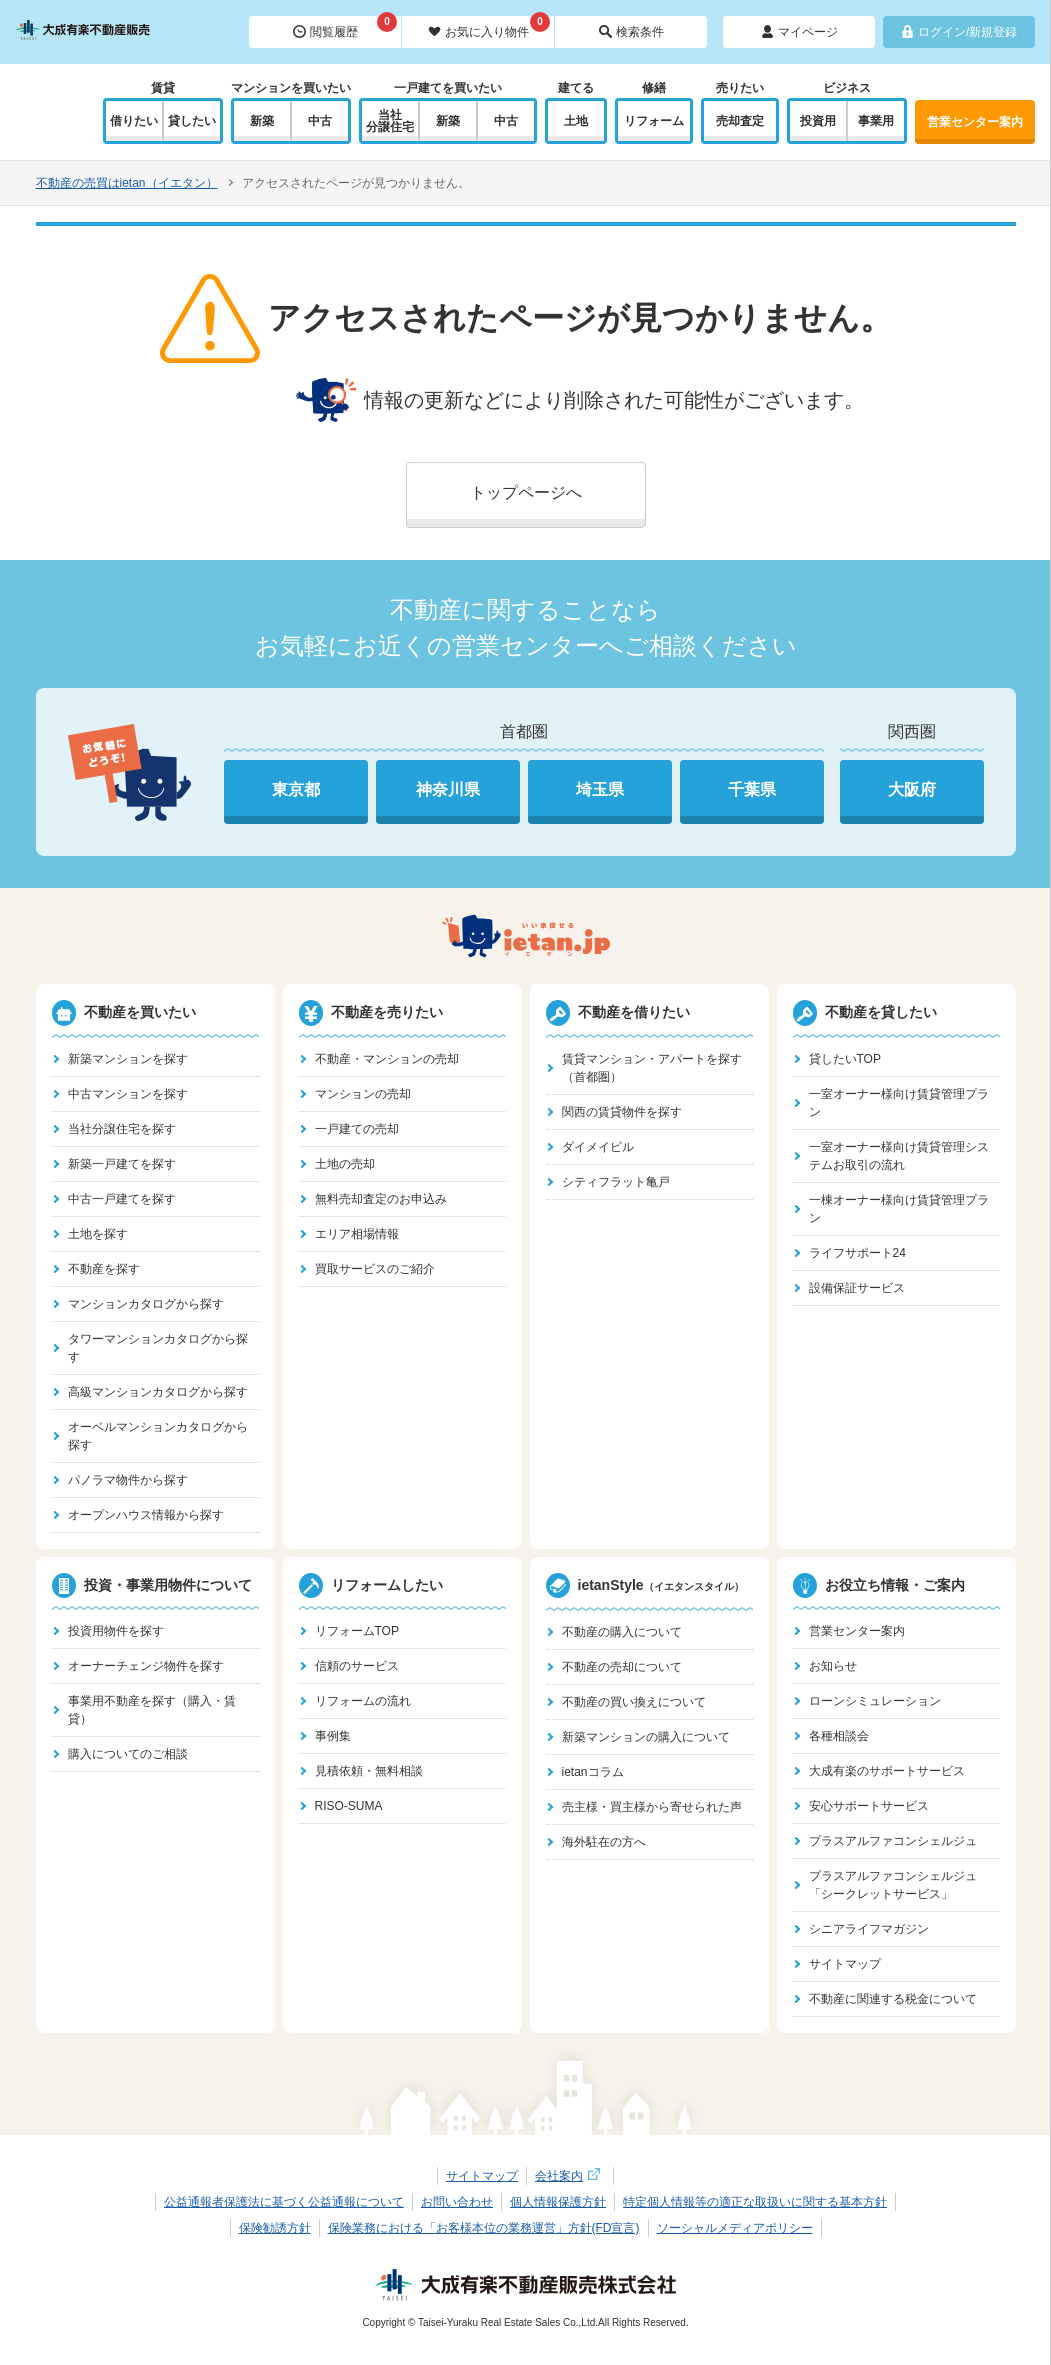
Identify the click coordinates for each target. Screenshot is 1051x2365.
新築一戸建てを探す (122, 1164)
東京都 (296, 789)
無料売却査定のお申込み (381, 1199)
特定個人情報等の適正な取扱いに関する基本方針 (755, 2202)
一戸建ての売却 (357, 1129)
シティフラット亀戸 (616, 1182)
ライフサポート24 (857, 1253)
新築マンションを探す (128, 1059)
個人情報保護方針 (558, 2202)
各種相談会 (839, 1736)
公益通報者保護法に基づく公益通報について (284, 2202)
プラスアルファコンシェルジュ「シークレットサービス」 (893, 1885)
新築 (262, 121)
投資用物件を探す (116, 1631)
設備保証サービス (857, 1288)
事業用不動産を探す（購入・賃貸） (152, 1710)
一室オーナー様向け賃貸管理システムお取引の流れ (899, 1156)
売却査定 (740, 121)
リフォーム (654, 121)
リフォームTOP (357, 1631)
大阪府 (912, 789)
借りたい (134, 121)
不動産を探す (104, 1269)
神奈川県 (448, 789)
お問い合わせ (457, 2202)
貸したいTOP (845, 1059)
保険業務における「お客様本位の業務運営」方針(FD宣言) (484, 2228)
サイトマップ (845, 1964)
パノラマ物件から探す (128, 1480)
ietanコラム (593, 1772)
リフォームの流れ (363, 1701)
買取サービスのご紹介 (375, 1269)
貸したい (192, 121)
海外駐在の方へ (604, 1842)
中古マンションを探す (128, 1094)
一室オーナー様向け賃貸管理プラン (899, 1103)
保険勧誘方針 (275, 2228)
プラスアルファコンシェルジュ (893, 1841)
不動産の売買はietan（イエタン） (127, 183)
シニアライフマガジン (869, 1929)
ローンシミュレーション (875, 1701)
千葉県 (752, 789)
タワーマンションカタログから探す (158, 1348)
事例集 (333, 1736)
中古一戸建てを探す (122, 1199)
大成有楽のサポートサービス (887, 1771)
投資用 (818, 121)
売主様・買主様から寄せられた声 (652, 1807)
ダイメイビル (598, 1147)
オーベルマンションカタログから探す (158, 1436)
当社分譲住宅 (390, 121)
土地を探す (98, 1234)
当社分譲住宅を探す (122, 1129)
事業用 (876, 121)
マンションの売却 (363, 1094)
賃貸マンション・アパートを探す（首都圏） (652, 1068)
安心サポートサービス (869, 1806)
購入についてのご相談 (128, 1754)
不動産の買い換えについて (634, 1702)
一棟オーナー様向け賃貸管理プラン (899, 1209)
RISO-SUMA (349, 1806)
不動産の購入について (622, 1632)
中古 (320, 121)
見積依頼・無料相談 (369, 1771)
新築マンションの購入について (646, 1737)
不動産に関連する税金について (893, 1999)
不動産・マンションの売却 (387, 1059)
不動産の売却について (622, 1667)
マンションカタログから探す (146, 1304)
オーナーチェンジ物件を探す (146, 1666)
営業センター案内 (975, 122)
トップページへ (526, 492)
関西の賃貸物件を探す (622, 1112)
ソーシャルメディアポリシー (735, 2228)
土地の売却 (345, 1164)
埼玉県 (600, 789)
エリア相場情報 (357, 1234)
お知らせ (833, 1666)
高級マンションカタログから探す (158, 1392)
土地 (576, 121)
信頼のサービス (357, 1666)
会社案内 (570, 2176)
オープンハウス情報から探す (146, 1515)
